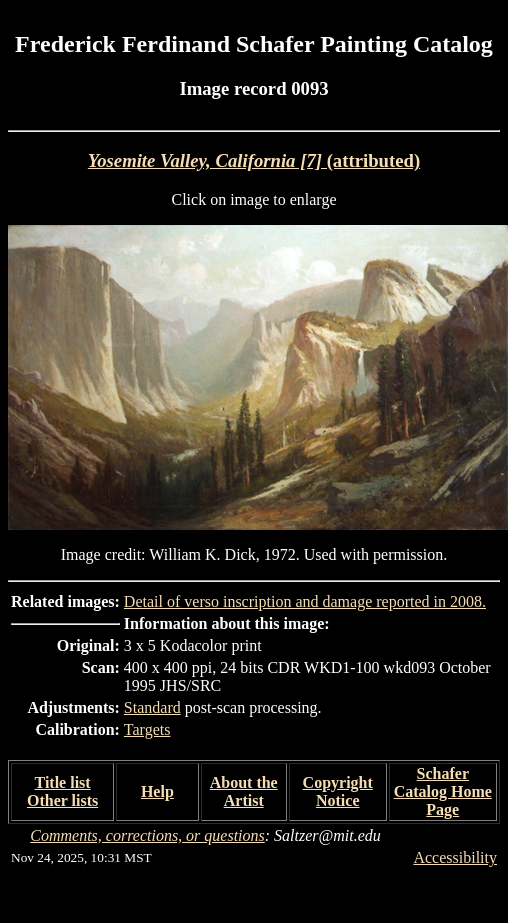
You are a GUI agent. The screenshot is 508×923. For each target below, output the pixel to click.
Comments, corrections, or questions (147, 835)
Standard (152, 707)
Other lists (62, 800)
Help (157, 791)
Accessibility (455, 857)
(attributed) (254, 160)
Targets (147, 729)
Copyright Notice (338, 791)
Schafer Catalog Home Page (443, 791)
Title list (63, 782)
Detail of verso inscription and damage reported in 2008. (305, 601)
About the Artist (244, 791)
